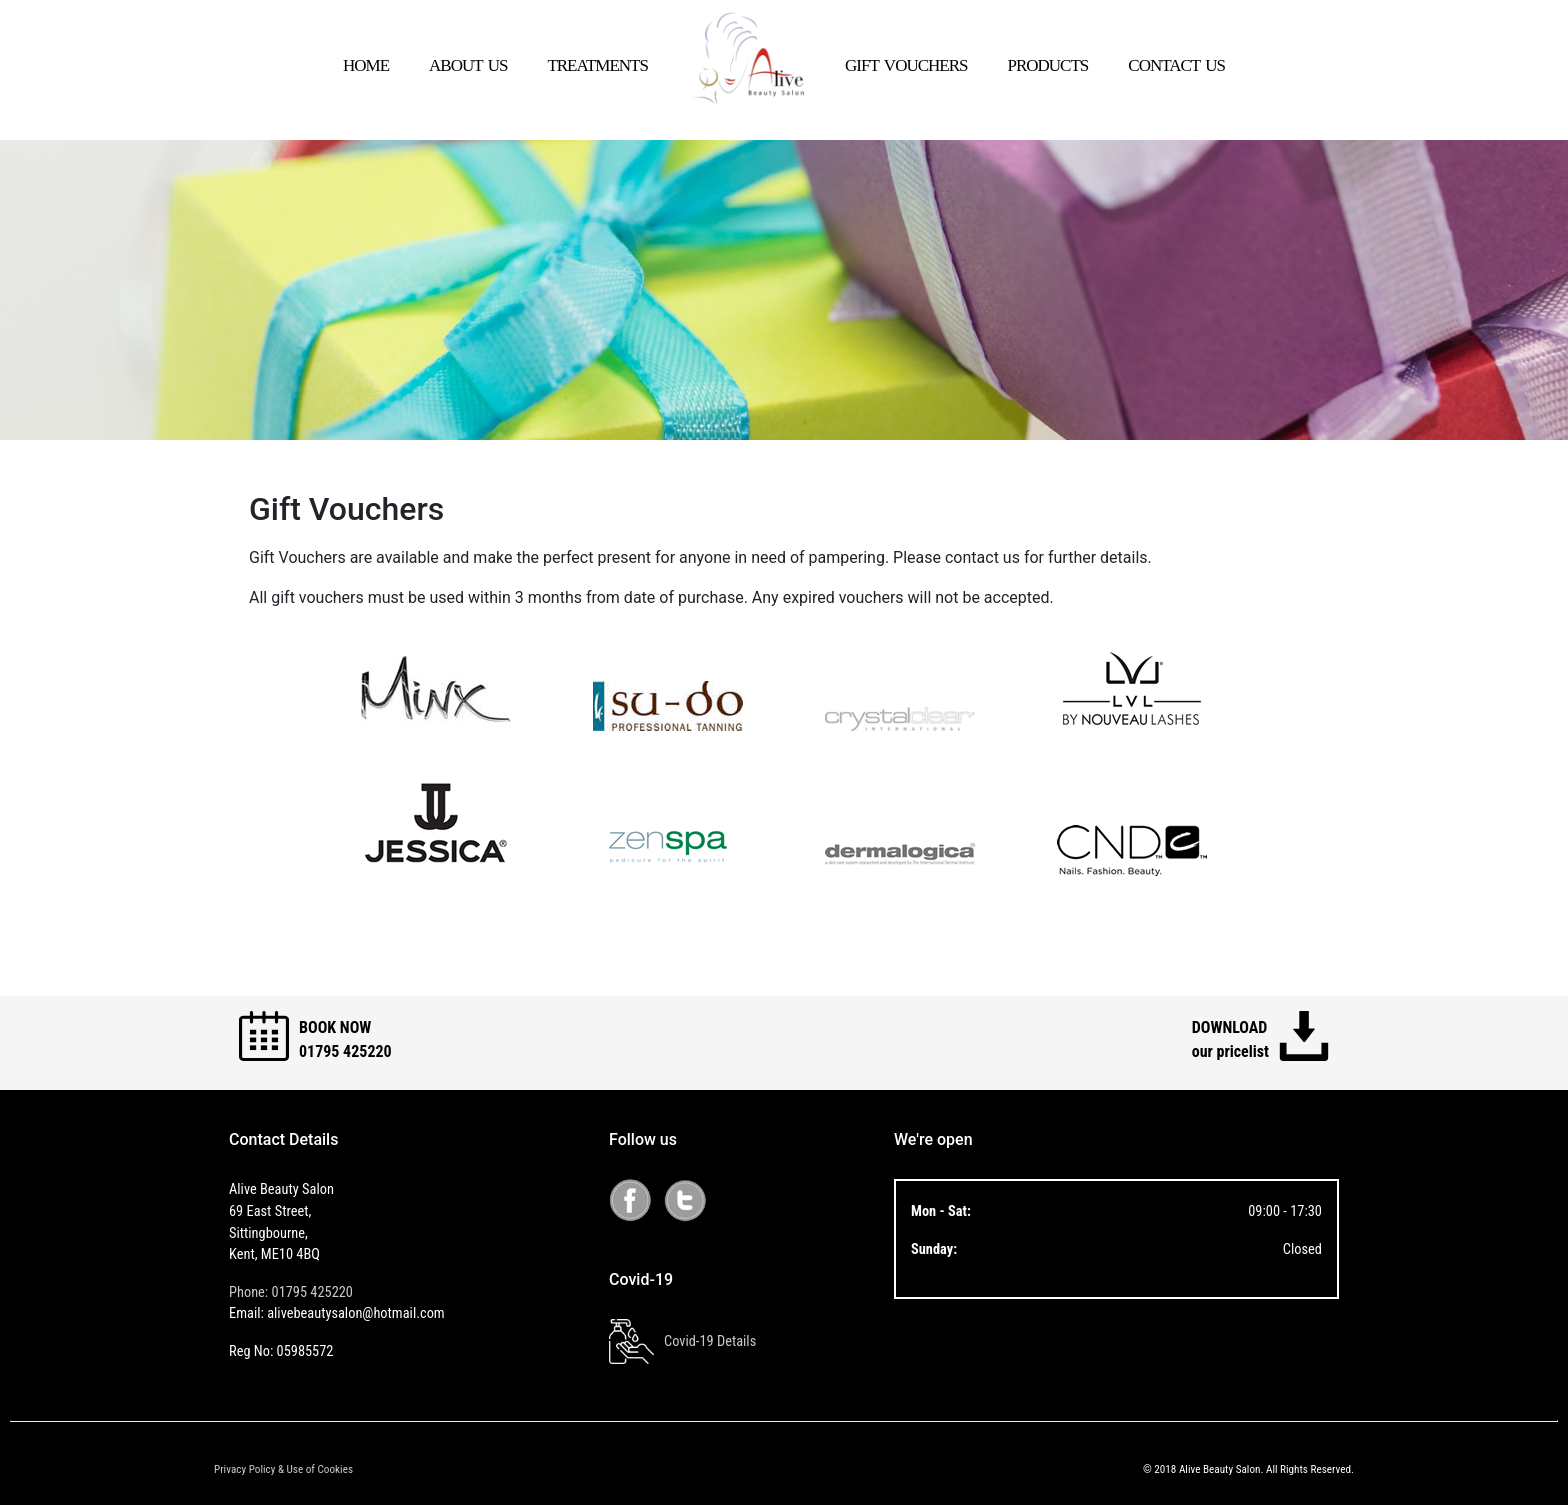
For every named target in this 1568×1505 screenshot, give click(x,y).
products (1047, 63)
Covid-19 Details (682, 1341)
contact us (1176, 63)
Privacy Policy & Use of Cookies (283, 1469)
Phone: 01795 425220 (291, 1292)
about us (468, 63)
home (366, 63)
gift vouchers (906, 63)
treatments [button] (597, 63)
